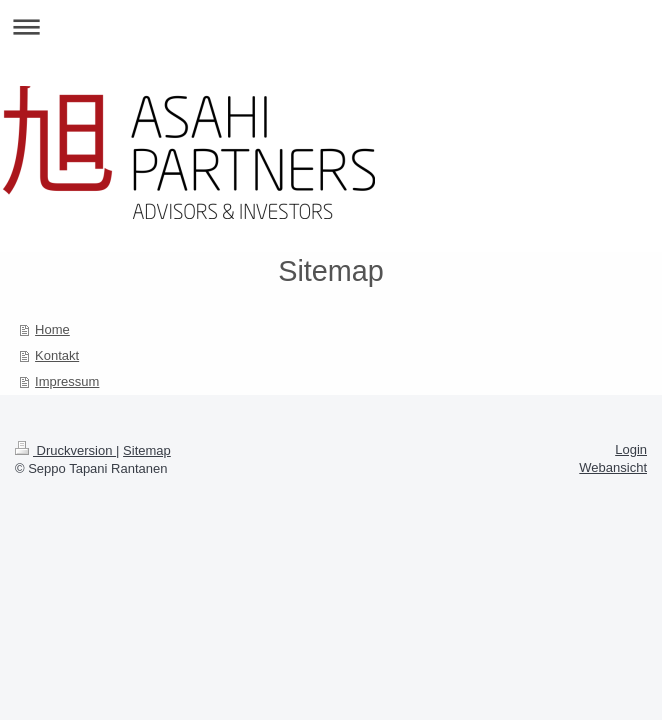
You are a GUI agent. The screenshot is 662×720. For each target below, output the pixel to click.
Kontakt (57, 355)
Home (52, 329)
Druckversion (65, 450)
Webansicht (613, 467)
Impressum (67, 381)
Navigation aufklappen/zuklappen (331, 26)
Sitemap (147, 450)
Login (631, 449)
